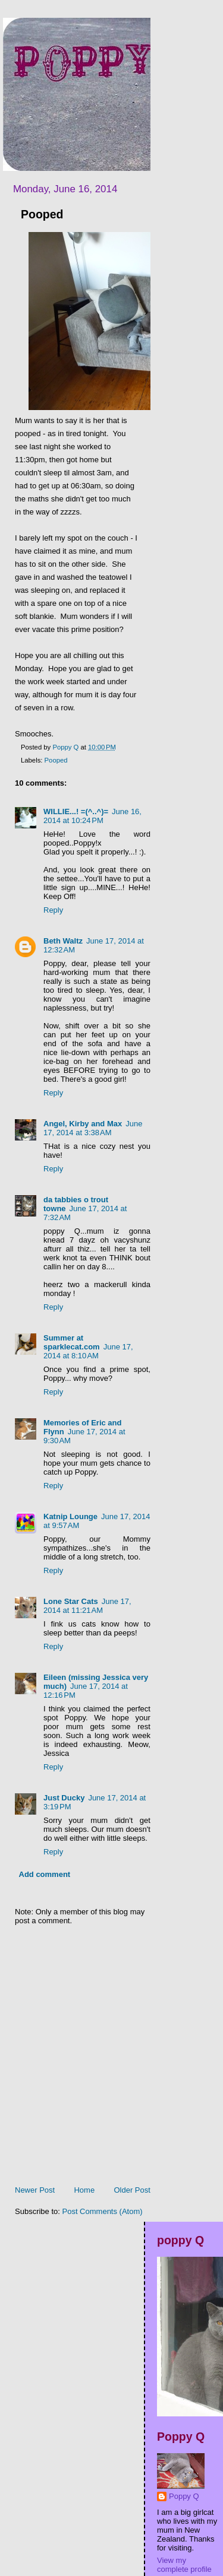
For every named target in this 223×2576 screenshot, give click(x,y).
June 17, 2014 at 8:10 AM (88, 1351)
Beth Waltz (63, 940)
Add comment (45, 1874)
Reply (53, 910)
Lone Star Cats (70, 1601)
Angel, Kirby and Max (82, 1123)
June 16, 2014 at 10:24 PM (92, 816)
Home (84, 2190)
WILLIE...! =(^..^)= (75, 811)
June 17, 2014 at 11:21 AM (87, 1606)
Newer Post (35, 2190)
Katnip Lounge (70, 1516)
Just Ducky (63, 1797)
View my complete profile (184, 2565)
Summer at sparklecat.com (71, 1342)
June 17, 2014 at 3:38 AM (92, 1128)
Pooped (56, 760)
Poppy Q (184, 2496)
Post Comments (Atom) (102, 2211)
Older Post (132, 2190)
